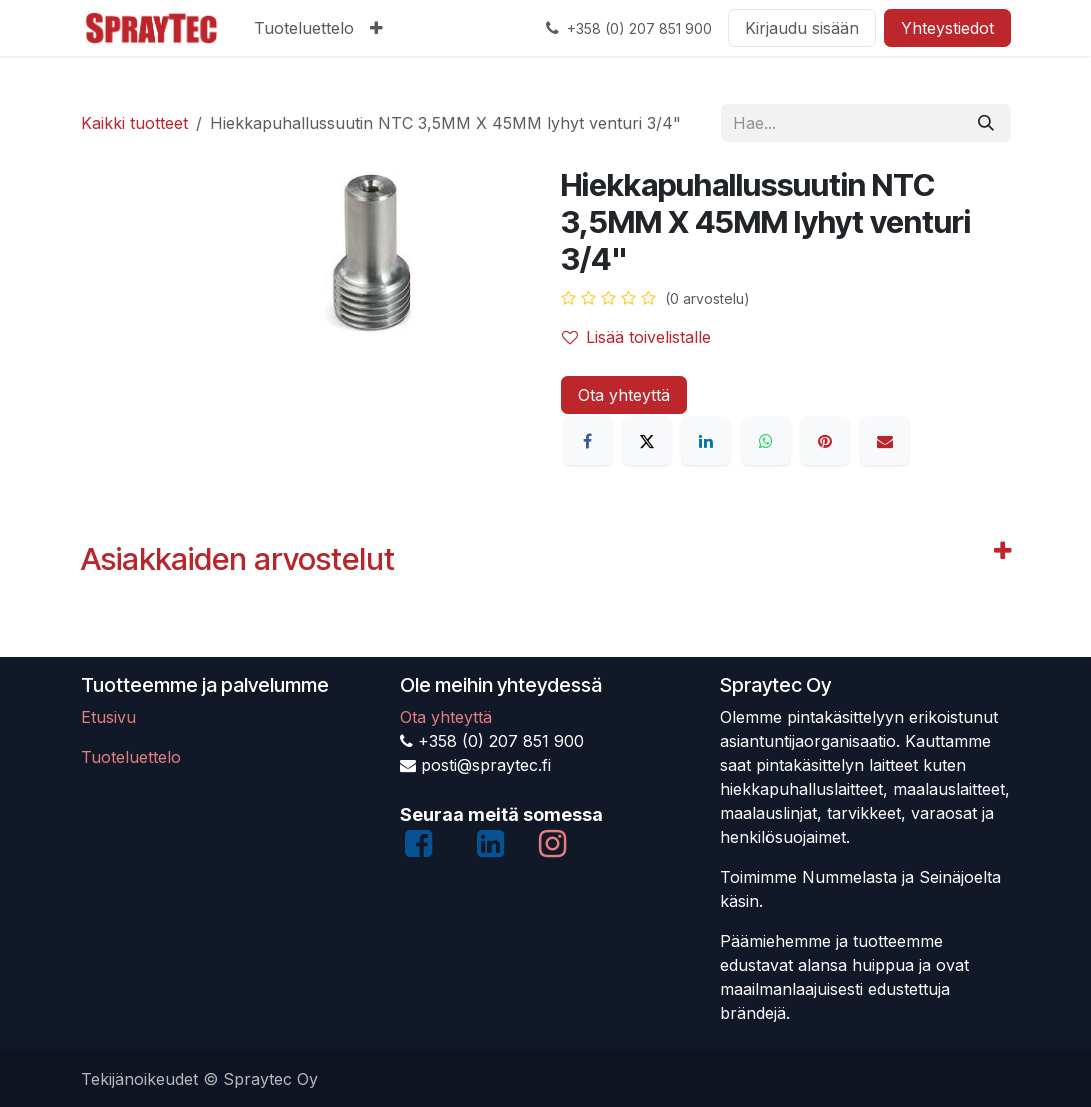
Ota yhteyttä (624, 395)
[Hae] (986, 123)
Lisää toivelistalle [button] (636, 337)
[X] (647, 441)
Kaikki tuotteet (134, 123)
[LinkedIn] (706, 441)
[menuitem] (304, 28)
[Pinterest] (825, 441)
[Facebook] (588, 441)
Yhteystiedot (947, 28)
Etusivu (108, 717)
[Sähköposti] (885, 441)
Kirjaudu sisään (802, 28)
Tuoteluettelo (131, 757)
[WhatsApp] (766, 441)
